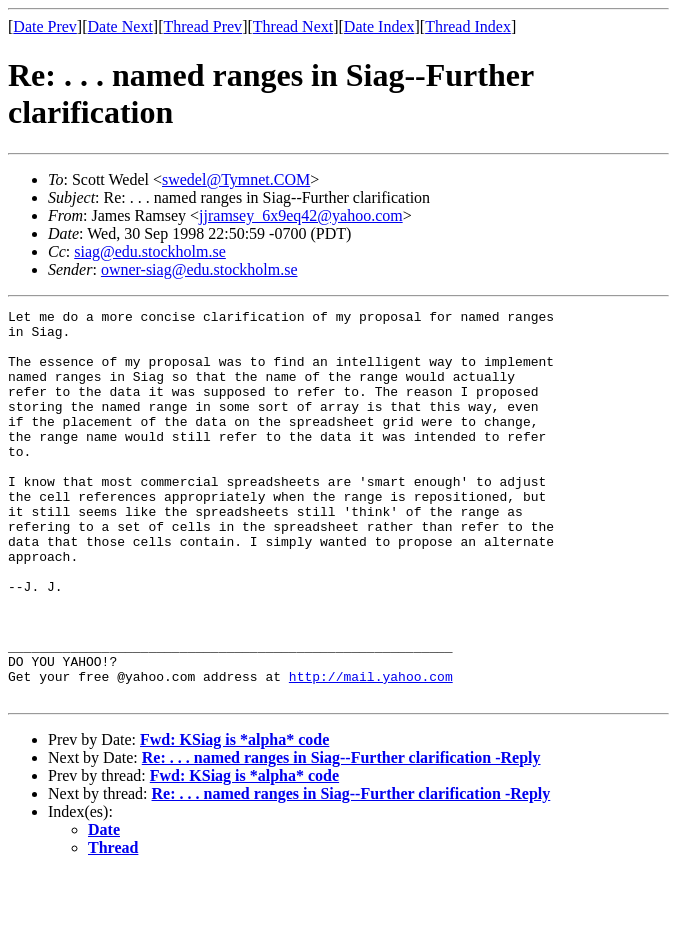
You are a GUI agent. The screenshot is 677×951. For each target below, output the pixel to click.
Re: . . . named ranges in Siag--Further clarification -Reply (341, 835)
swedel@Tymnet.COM (236, 179)
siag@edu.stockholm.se (150, 251)
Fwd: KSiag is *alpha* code (234, 817)
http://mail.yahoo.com (371, 751)
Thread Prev (202, 26)
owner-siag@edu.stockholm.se (199, 269)
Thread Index (468, 26)
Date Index (379, 26)
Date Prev (45, 26)
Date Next (120, 26)
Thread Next (293, 26)
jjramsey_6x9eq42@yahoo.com (301, 215)
